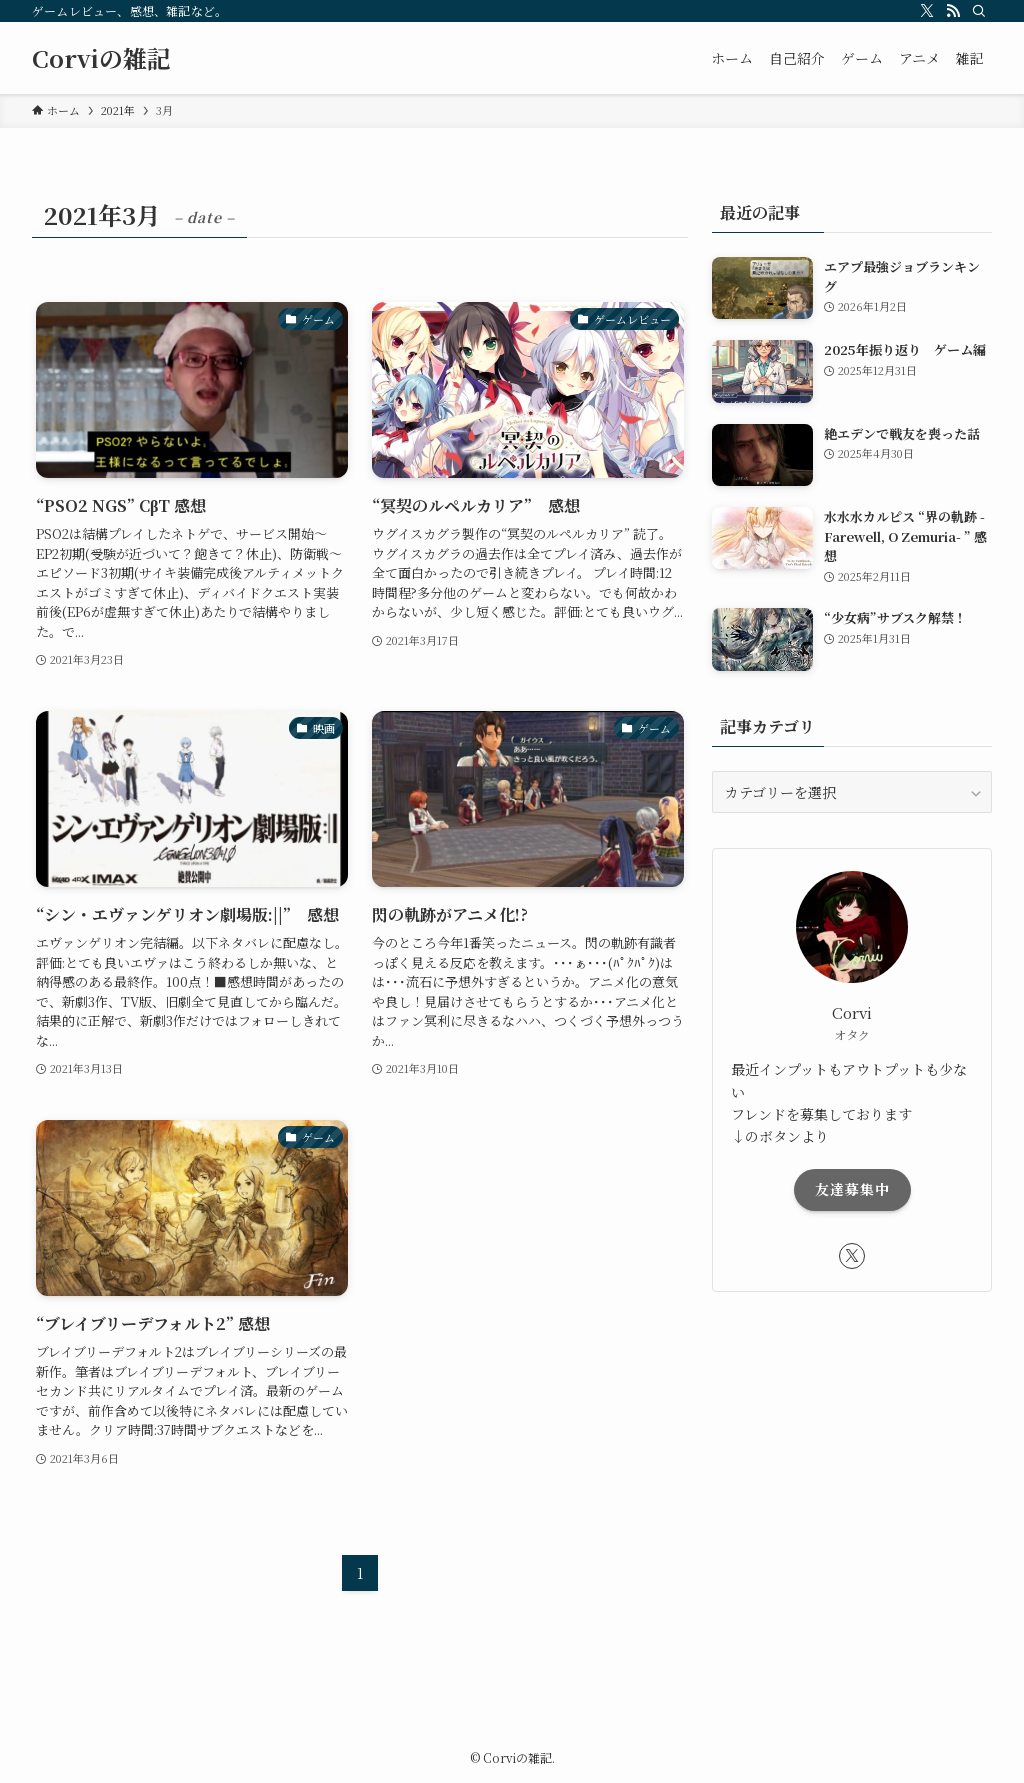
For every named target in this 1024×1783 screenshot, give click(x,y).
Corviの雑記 (101, 58)
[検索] (979, 11)
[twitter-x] (927, 11)
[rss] (953, 11)
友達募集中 (852, 1189)
